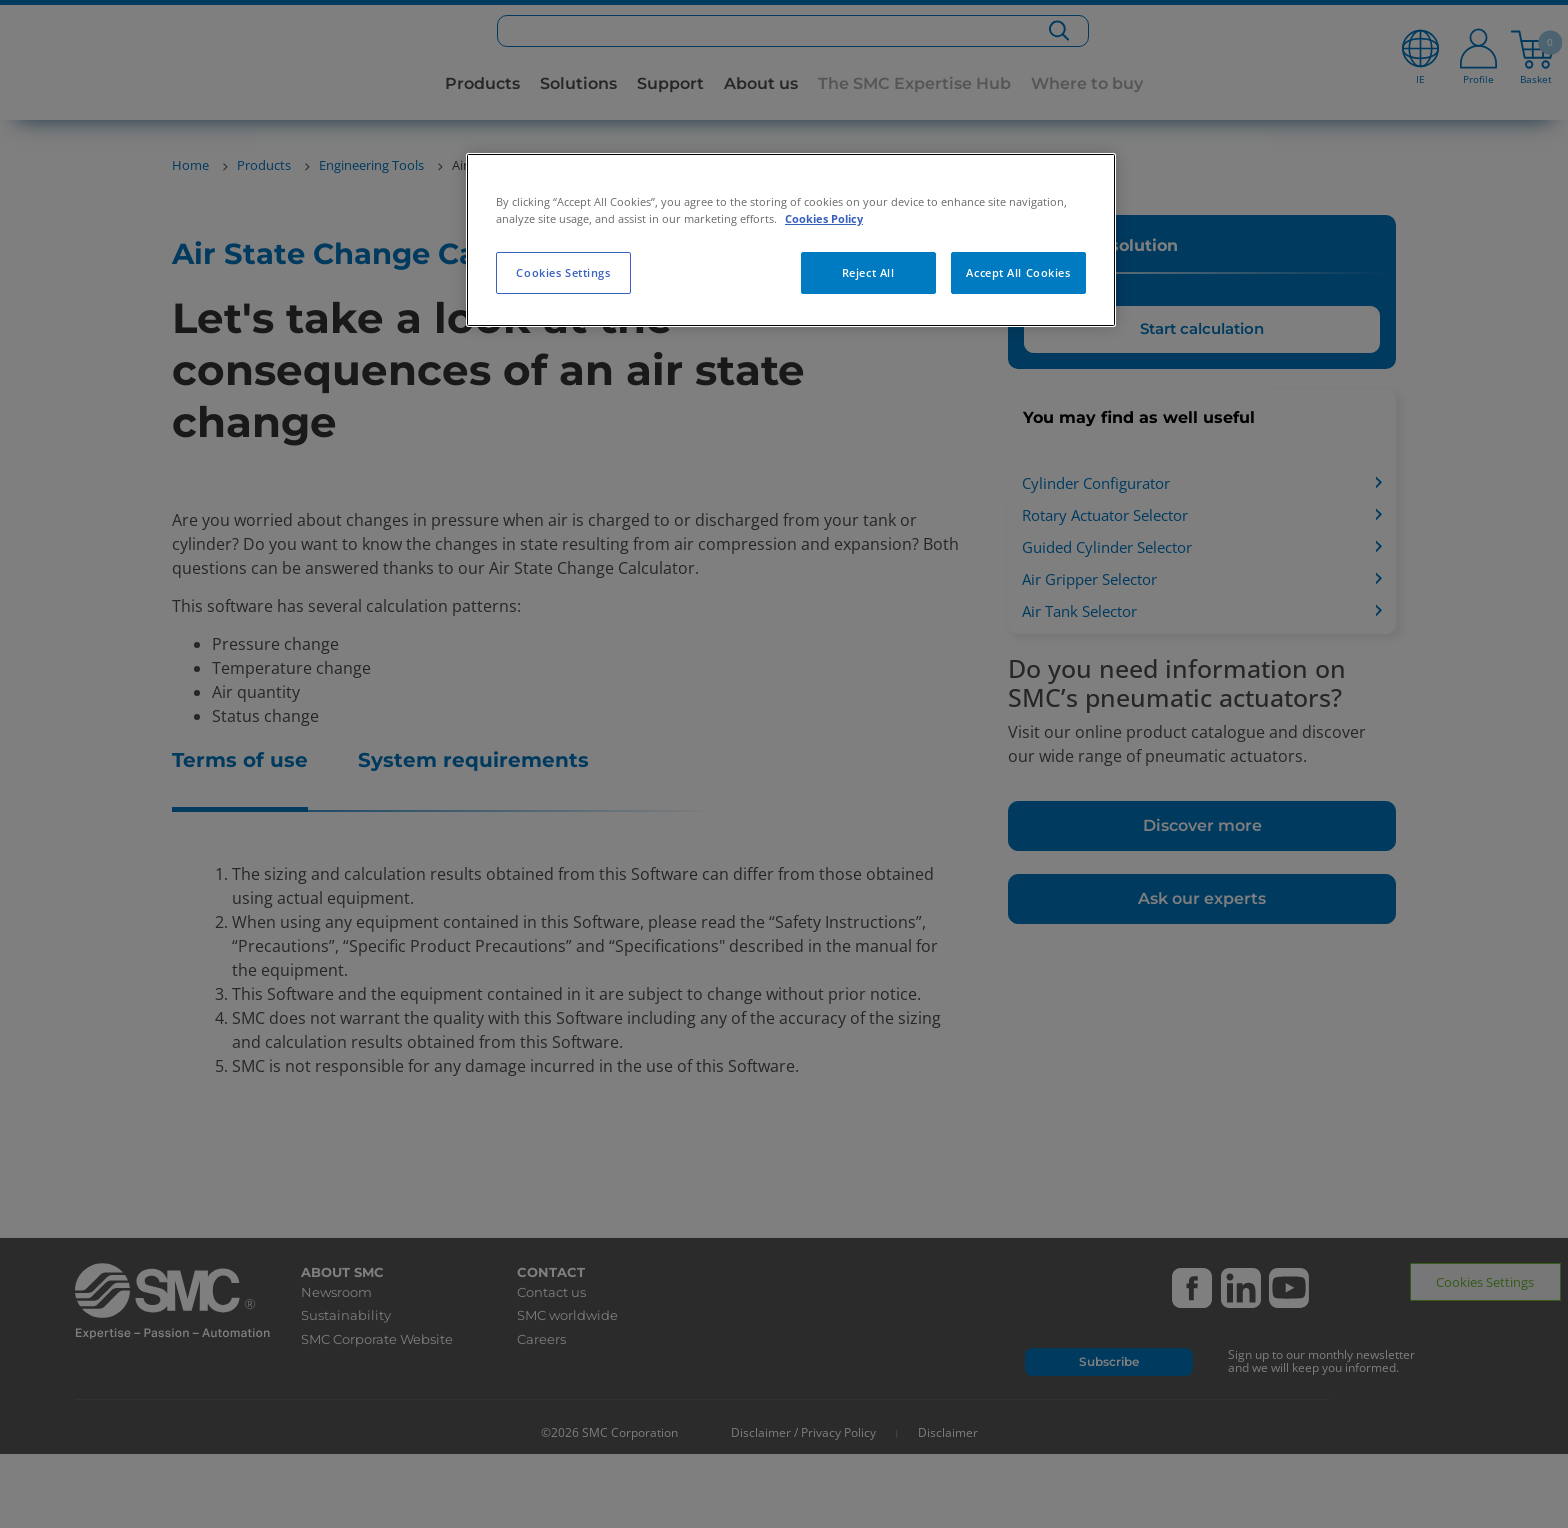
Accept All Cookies (1018, 272)
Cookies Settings (563, 272)
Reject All (868, 272)
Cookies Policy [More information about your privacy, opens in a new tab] (824, 218)
